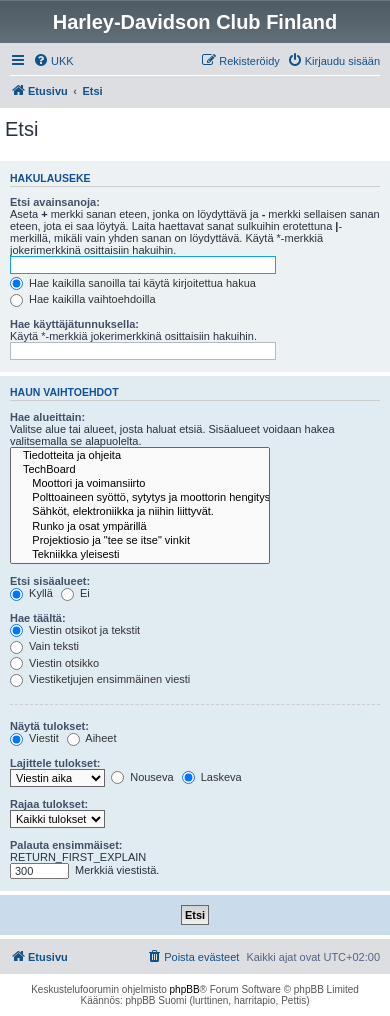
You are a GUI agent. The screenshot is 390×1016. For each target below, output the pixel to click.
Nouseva (142, 777)
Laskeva (212, 777)
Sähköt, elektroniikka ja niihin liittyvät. (140, 512)
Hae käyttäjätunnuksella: (74, 324)
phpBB (185, 989)
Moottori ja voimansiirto (140, 484)
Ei (75, 593)
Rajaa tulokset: (49, 804)
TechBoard (140, 470)
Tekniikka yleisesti (140, 555)
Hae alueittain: (47, 417)
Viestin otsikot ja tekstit (75, 630)
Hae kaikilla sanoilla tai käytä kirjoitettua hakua (133, 283)
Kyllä (31, 593)
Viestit (34, 738)
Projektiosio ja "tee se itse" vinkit (140, 541)
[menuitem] (53, 61)
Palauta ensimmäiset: (66, 845)
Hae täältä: (38, 618)
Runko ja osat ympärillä (140, 527)
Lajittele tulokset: (55, 763)
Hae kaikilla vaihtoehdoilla (83, 299)
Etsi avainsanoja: (55, 202)
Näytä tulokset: (49, 726)
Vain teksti (44, 646)
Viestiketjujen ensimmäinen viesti (100, 679)
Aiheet (92, 738)
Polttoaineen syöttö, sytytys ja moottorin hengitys (140, 498)
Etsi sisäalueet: (50, 581)
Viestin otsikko (54, 663)
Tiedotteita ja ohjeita (140, 456)
